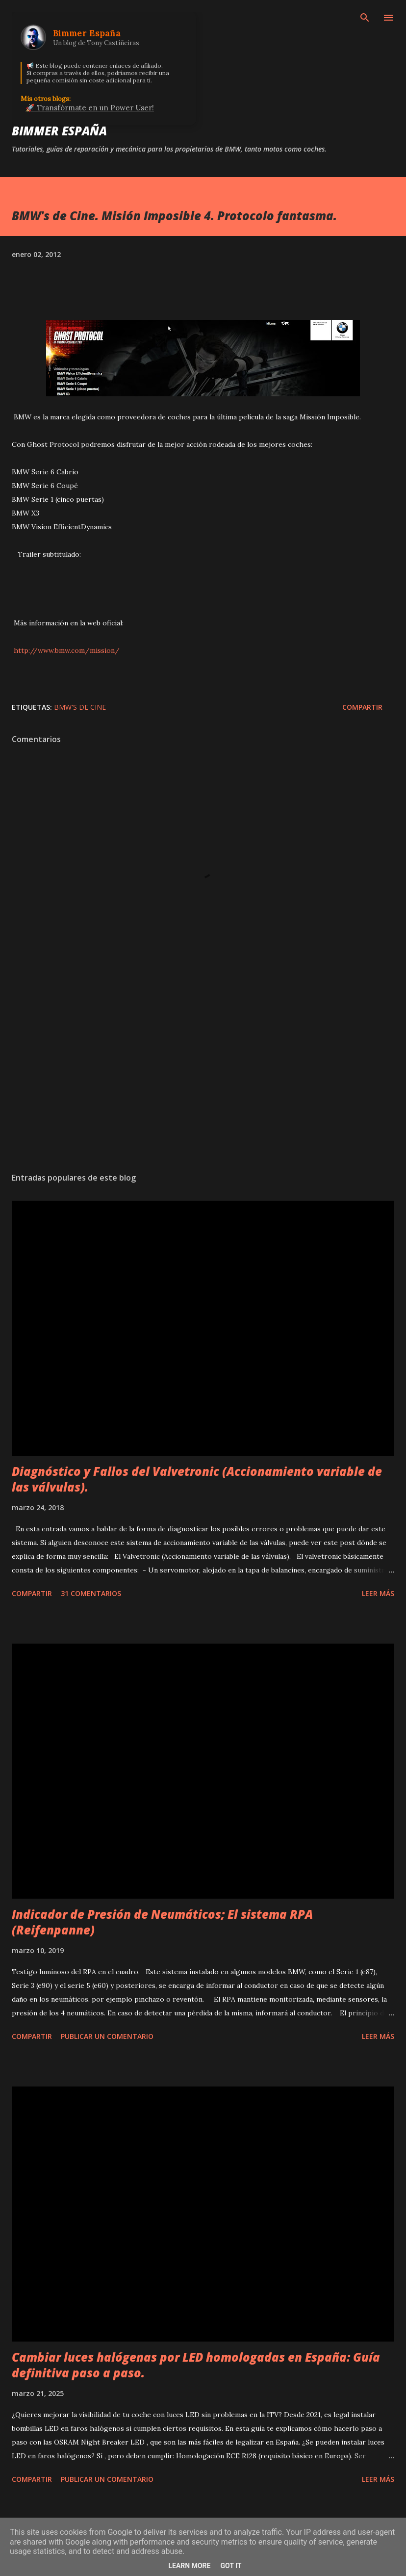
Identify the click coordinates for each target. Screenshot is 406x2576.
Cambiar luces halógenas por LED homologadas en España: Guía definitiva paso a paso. (196, 2365)
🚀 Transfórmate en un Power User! (89, 107)
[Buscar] (365, 18)
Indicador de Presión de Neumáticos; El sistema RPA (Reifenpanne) (162, 1922)
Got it (230, 2566)
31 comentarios (91, 1593)
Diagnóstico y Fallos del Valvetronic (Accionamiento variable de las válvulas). (197, 1479)
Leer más (378, 1593)
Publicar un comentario (107, 2036)
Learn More (189, 2566)
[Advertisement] (203, 1072)
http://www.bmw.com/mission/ (66, 650)
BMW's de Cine (80, 707)
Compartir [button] (362, 707)
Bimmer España (59, 131)
